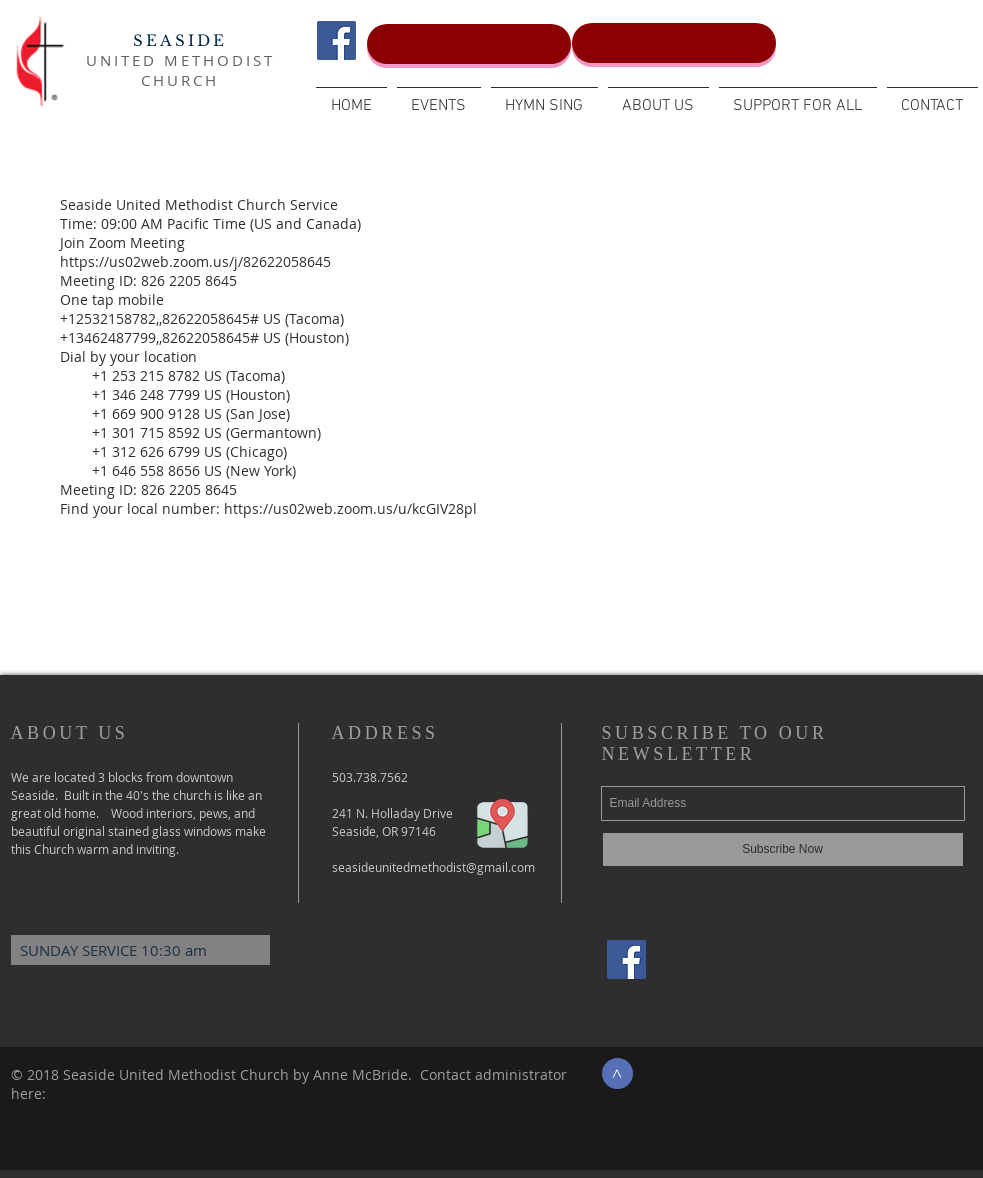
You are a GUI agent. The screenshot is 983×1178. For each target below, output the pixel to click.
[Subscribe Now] (783, 849)
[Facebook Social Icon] (336, 40)
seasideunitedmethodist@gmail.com (433, 867)
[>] (617, 1073)
